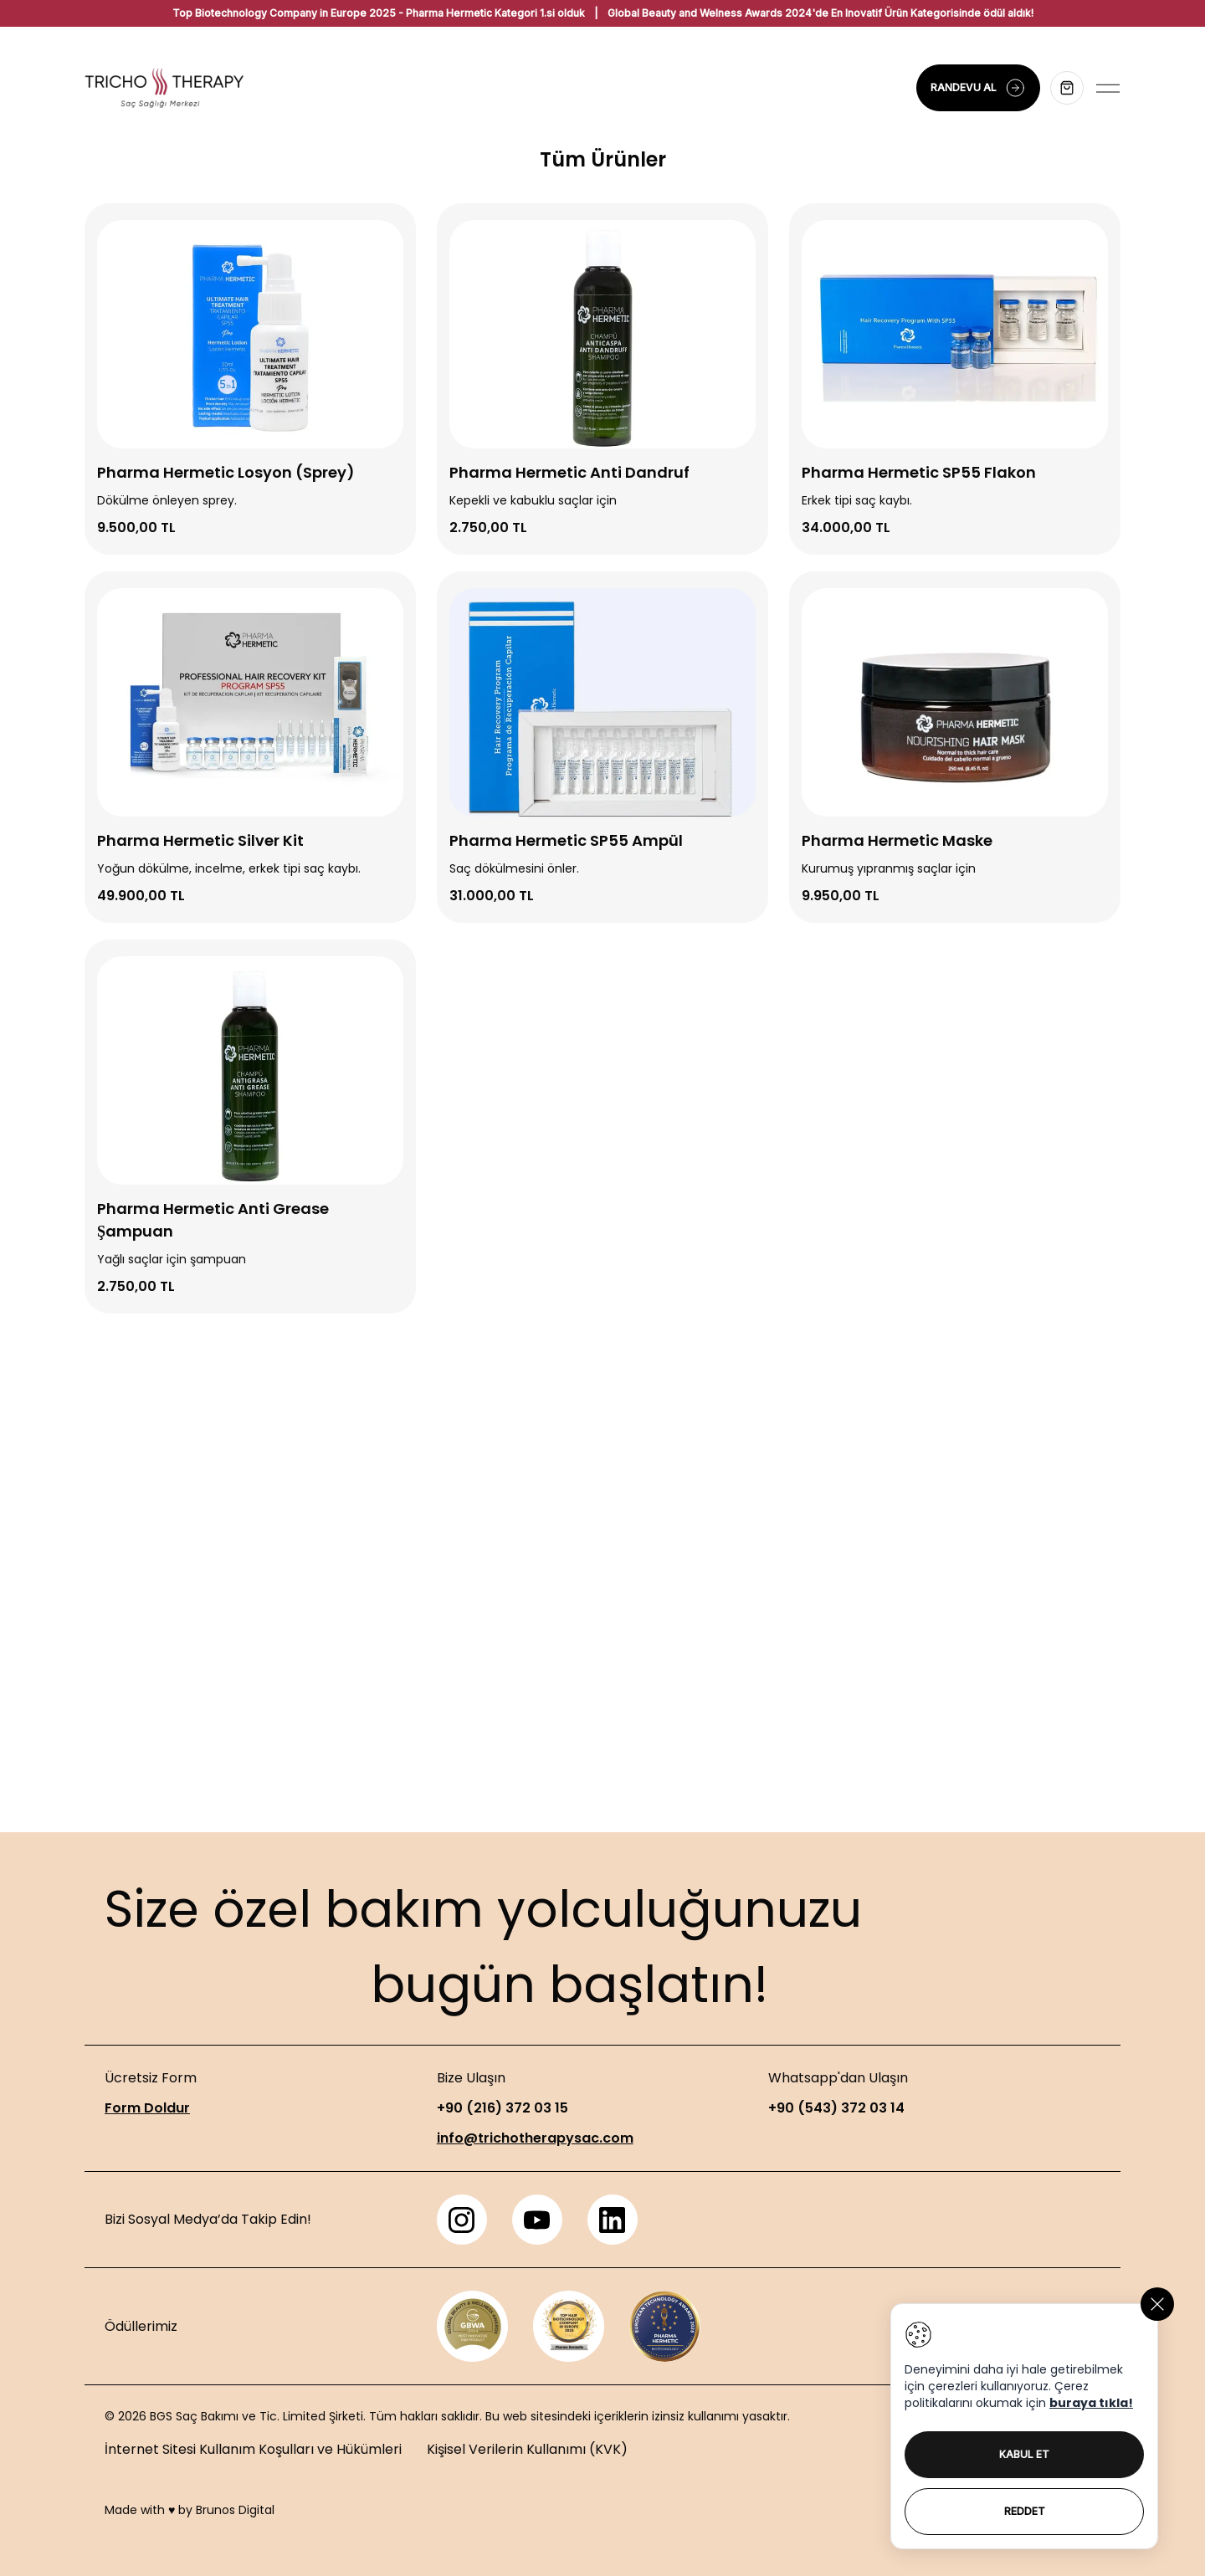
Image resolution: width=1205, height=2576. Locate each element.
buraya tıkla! (1091, 2402)
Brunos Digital (235, 2510)
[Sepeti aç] (1067, 88)
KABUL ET (1024, 2454)
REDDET (1024, 2511)
